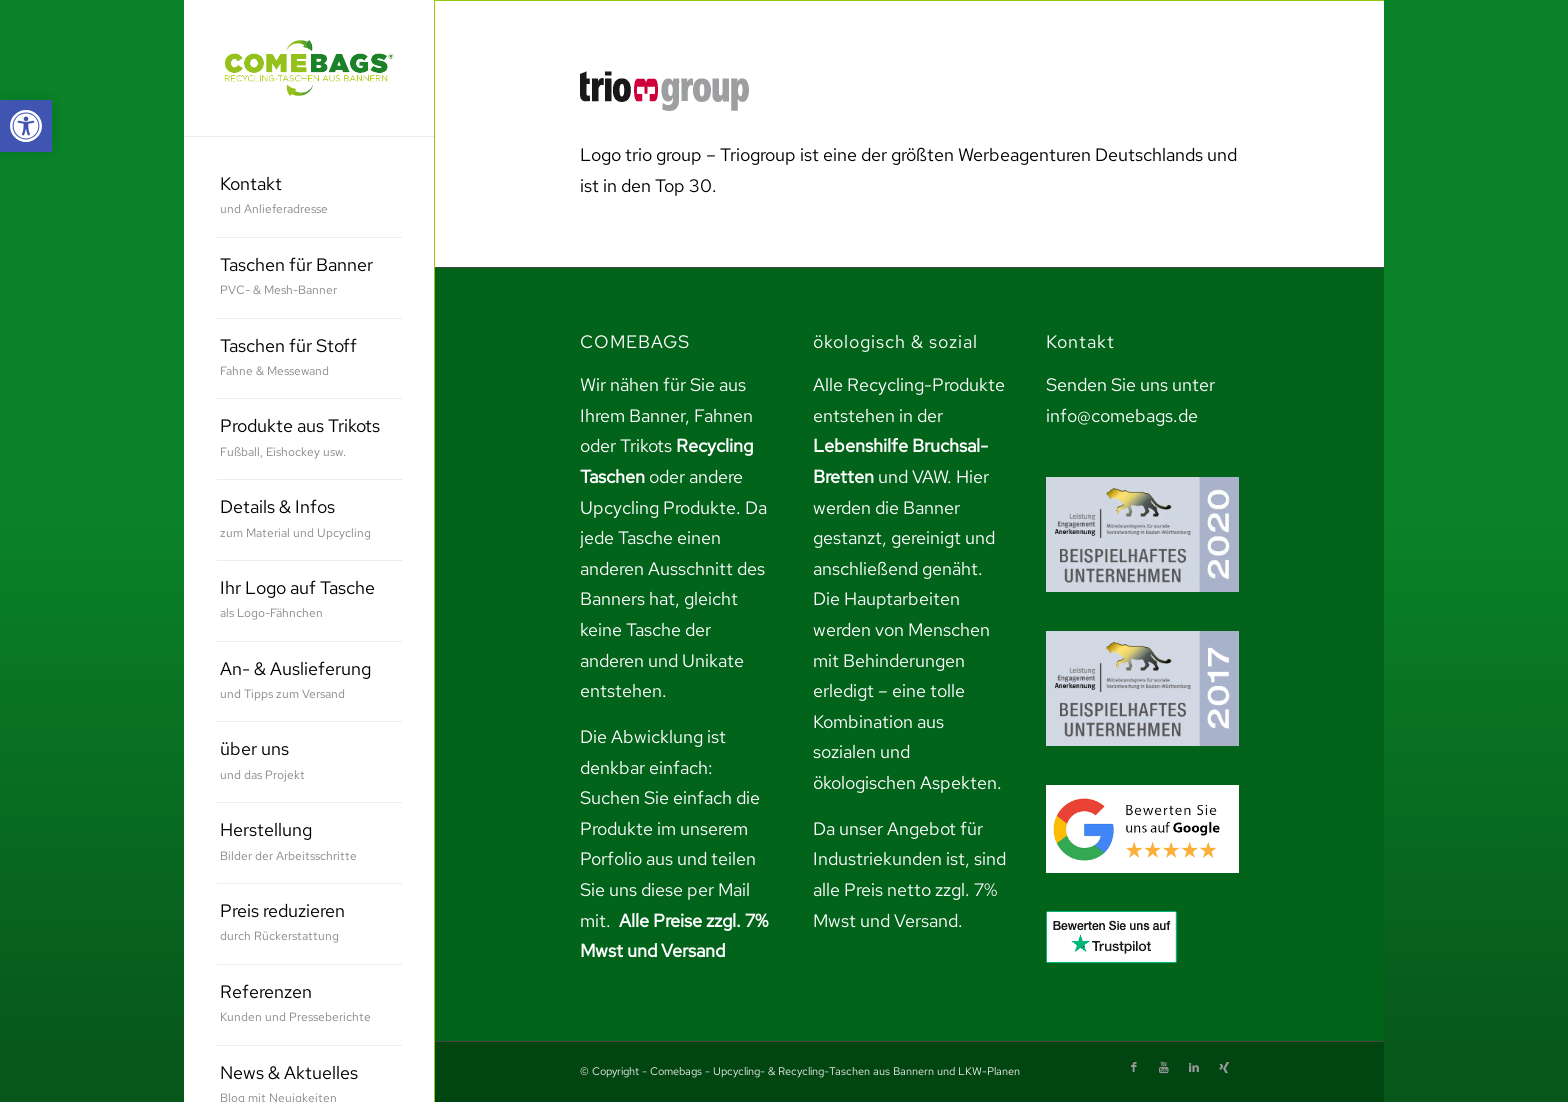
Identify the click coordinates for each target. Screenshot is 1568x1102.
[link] (26, 126)
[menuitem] (309, 197)
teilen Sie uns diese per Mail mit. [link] (668, 889)
